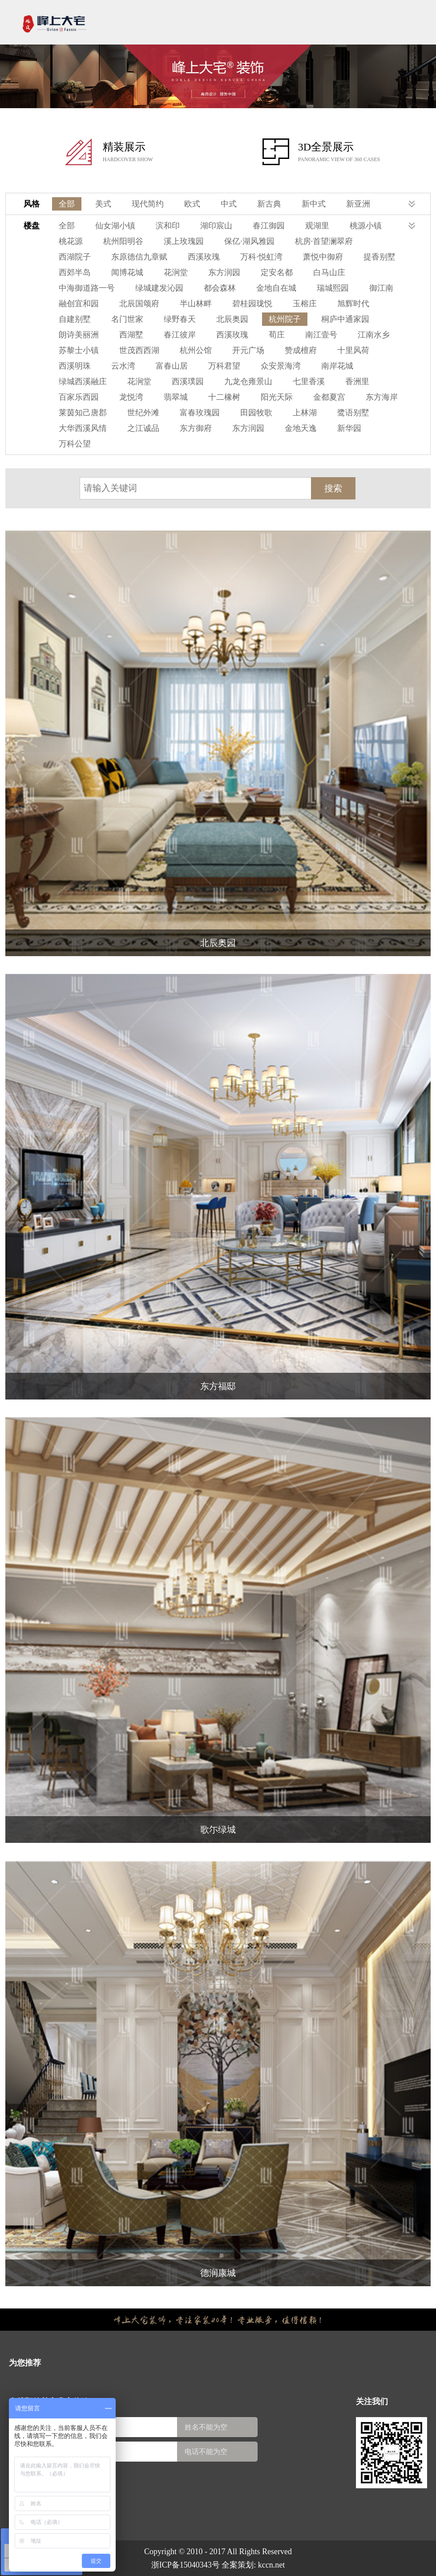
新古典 (269, 203)
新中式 (314, 203)
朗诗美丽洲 (79, 334)
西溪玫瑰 (204, 256)
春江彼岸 (180, 334)
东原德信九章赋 (139, 256)
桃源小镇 (366, 225)
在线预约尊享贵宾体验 (49, 2401)
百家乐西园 (79, 397)
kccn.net (271, 2564)
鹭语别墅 (353, 412)
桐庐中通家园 (345, 319)
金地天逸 (301, 428)
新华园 (349, 428)
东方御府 (196, 428)
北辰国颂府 (139, 303)
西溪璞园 (188, 381)
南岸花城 (337, 365)
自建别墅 (75, 319)
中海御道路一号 (87, 288)
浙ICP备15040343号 (185, 2564)
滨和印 (168, 225)
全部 (67, 203)
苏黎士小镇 (79, 350)
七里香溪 (309, 381)
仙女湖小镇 (115, 225)
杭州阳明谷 (123, 241)
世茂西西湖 (139, 350)
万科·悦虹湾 (261, 256)
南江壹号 (321, 334)
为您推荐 (25, 2362)
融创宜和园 (79, 303)
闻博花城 (127, 272)
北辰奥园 (232, 319)
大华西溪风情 (83, 428)
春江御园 (269, 225)
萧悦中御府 (323, 256)
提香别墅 (379, 256)
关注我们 (372, 2401)
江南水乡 (374, 334)
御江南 (381, 288)
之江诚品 (143, 428)
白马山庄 (329, 272)
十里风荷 (353, 350)
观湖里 (317, 225)
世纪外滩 (143, 412)
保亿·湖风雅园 (249, 241)
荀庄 (277, 334)
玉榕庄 (305, 303)
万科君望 (224, 365)
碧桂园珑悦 (252, 303)
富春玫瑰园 (200, 412)
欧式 (192, 203)
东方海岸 (382, 397)
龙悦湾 (131, 397)
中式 (229, 203)
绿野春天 (180, 319)
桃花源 (71, 241)
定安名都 (277, 272)
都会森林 (220, 288)
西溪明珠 (75, 365)
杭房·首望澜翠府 (324, 241)
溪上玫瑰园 (184, 241)
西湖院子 (75, 256)
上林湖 (305, 412)
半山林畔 (196, 303)
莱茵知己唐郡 (83, 412)
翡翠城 (176, 397)
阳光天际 (277, 397)
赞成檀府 (301, 350)
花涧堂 (176, 272)
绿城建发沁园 (159, 288)
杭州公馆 (196, 350)
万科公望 (75, 443)
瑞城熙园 (333, 288)
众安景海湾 (281, 365)
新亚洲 (358, 203)
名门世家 (127, 319)
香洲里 (357, 381)
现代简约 (148, 203)
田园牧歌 (256, 412)
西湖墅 (131, 334)
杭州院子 (285, 319)
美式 (103, 203)
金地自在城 (276, 288)
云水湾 (123, 365)
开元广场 (248, 350)
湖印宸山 (216, 225)
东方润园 (224, 272)
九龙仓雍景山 (248, 381)
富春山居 (172, 365)
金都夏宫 (329, 397)
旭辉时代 (353, 303)
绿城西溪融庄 (83, 381)
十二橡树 (224, 397)
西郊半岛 (75, 272)
